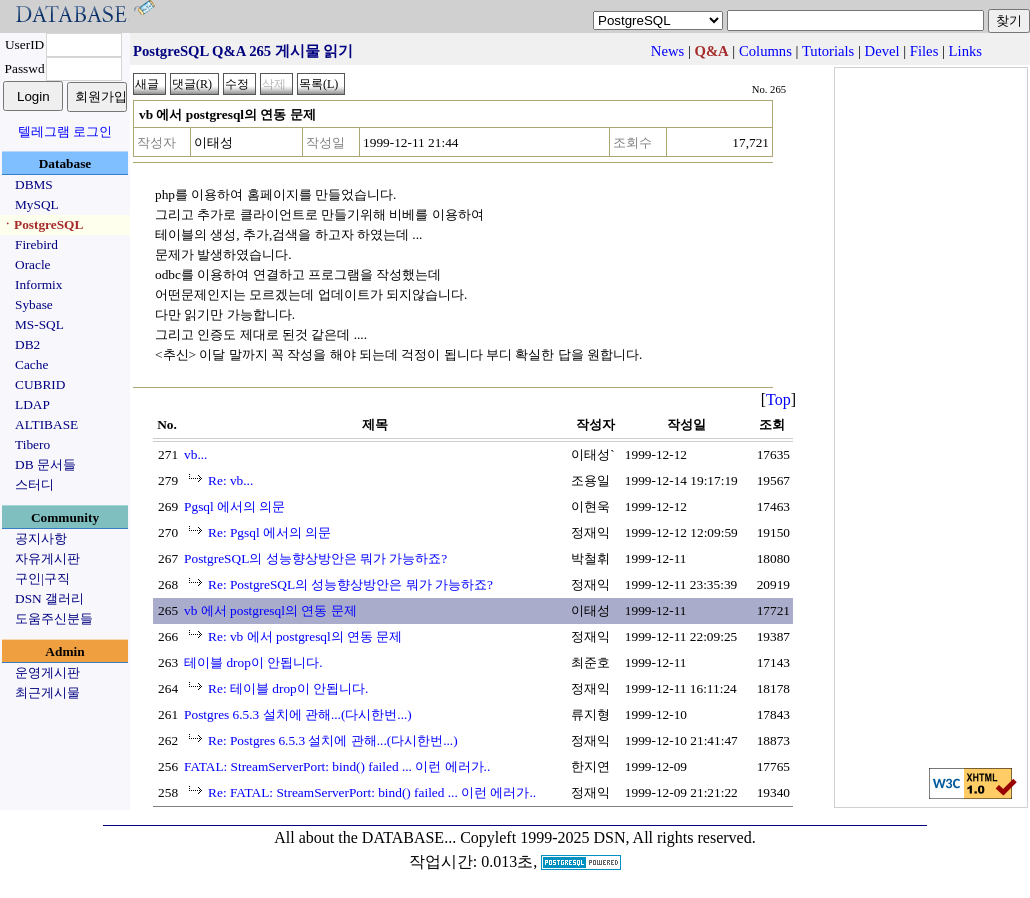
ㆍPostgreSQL (42, 224)
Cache (31, 364)
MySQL (37, 204)
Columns (765, 51)
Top (778, 399)
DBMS (34, 184)
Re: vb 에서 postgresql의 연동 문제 (305, 636)
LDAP (32, 404)
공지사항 (41, 538)
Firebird (36, 244)
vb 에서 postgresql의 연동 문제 (270, 610)
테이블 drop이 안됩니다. (253, 662)
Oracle (33, 264)
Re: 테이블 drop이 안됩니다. (288, 688)
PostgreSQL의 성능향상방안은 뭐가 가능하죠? (315, 558)
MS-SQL (39, 324)
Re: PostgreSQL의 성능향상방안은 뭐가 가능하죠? (350, 584)
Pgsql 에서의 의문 (234, 506)
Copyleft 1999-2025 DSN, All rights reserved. (608, 837)
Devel (882, 51)
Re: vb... (230, 480)
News (667, 51)
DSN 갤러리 (49, 598)
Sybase (34, 304)
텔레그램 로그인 (65, 131)
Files (924, 51)
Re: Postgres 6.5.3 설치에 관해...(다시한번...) (333, 740)
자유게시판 (47, 558)
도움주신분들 (54, 618)
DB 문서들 (45, 464)
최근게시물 (47, 692)
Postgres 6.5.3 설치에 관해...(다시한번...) (298, 714)
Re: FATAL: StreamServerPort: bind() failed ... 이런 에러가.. (372, 792)
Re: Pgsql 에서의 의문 (269, 532)
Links (965, 51)
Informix (38, 284)
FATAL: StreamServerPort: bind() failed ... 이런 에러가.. (337, 766)
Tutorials (828, 51)
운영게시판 (47, 672)
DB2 (27, 344)
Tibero (32, 444)
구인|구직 (42, 578)
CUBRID (40, 384)
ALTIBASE (46, 424)
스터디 (34, 484)
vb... (195, 454)
